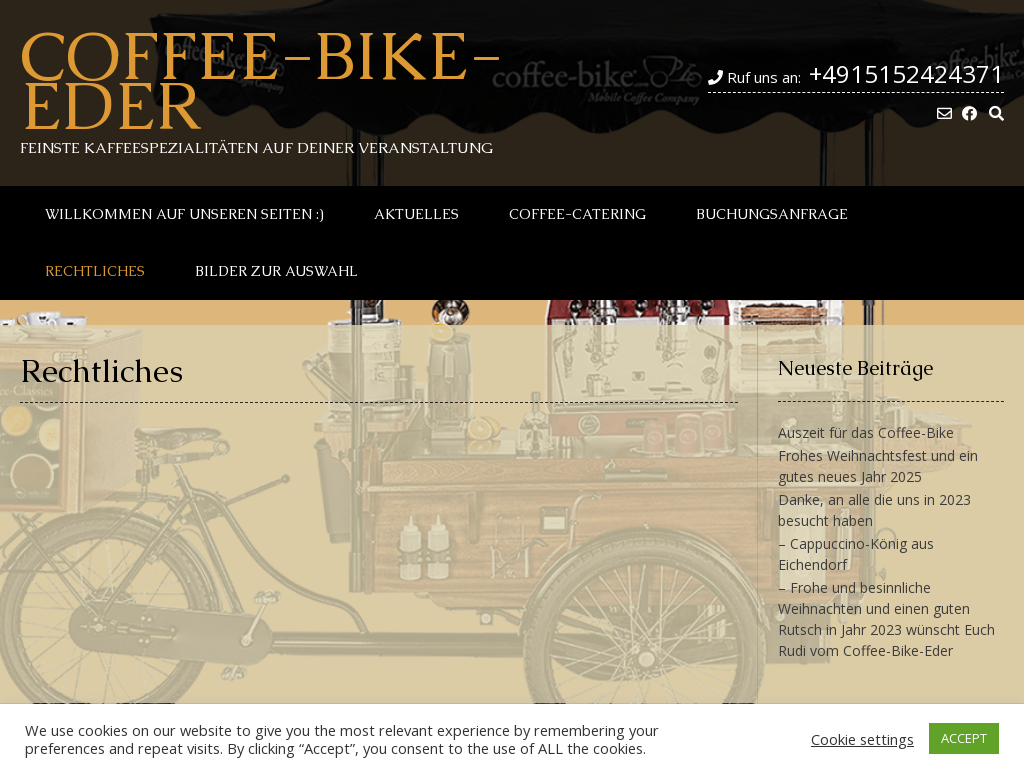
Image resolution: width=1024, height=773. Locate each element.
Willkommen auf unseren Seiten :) (184, 214)
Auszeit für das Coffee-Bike (866, 432)
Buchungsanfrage (772, 214)
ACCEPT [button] (964, 738)
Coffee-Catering (577, 214)
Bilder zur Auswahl (276, 271)
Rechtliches (95, 271)
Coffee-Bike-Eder (261, 80)
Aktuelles (416, 214)
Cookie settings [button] (862, 739)
